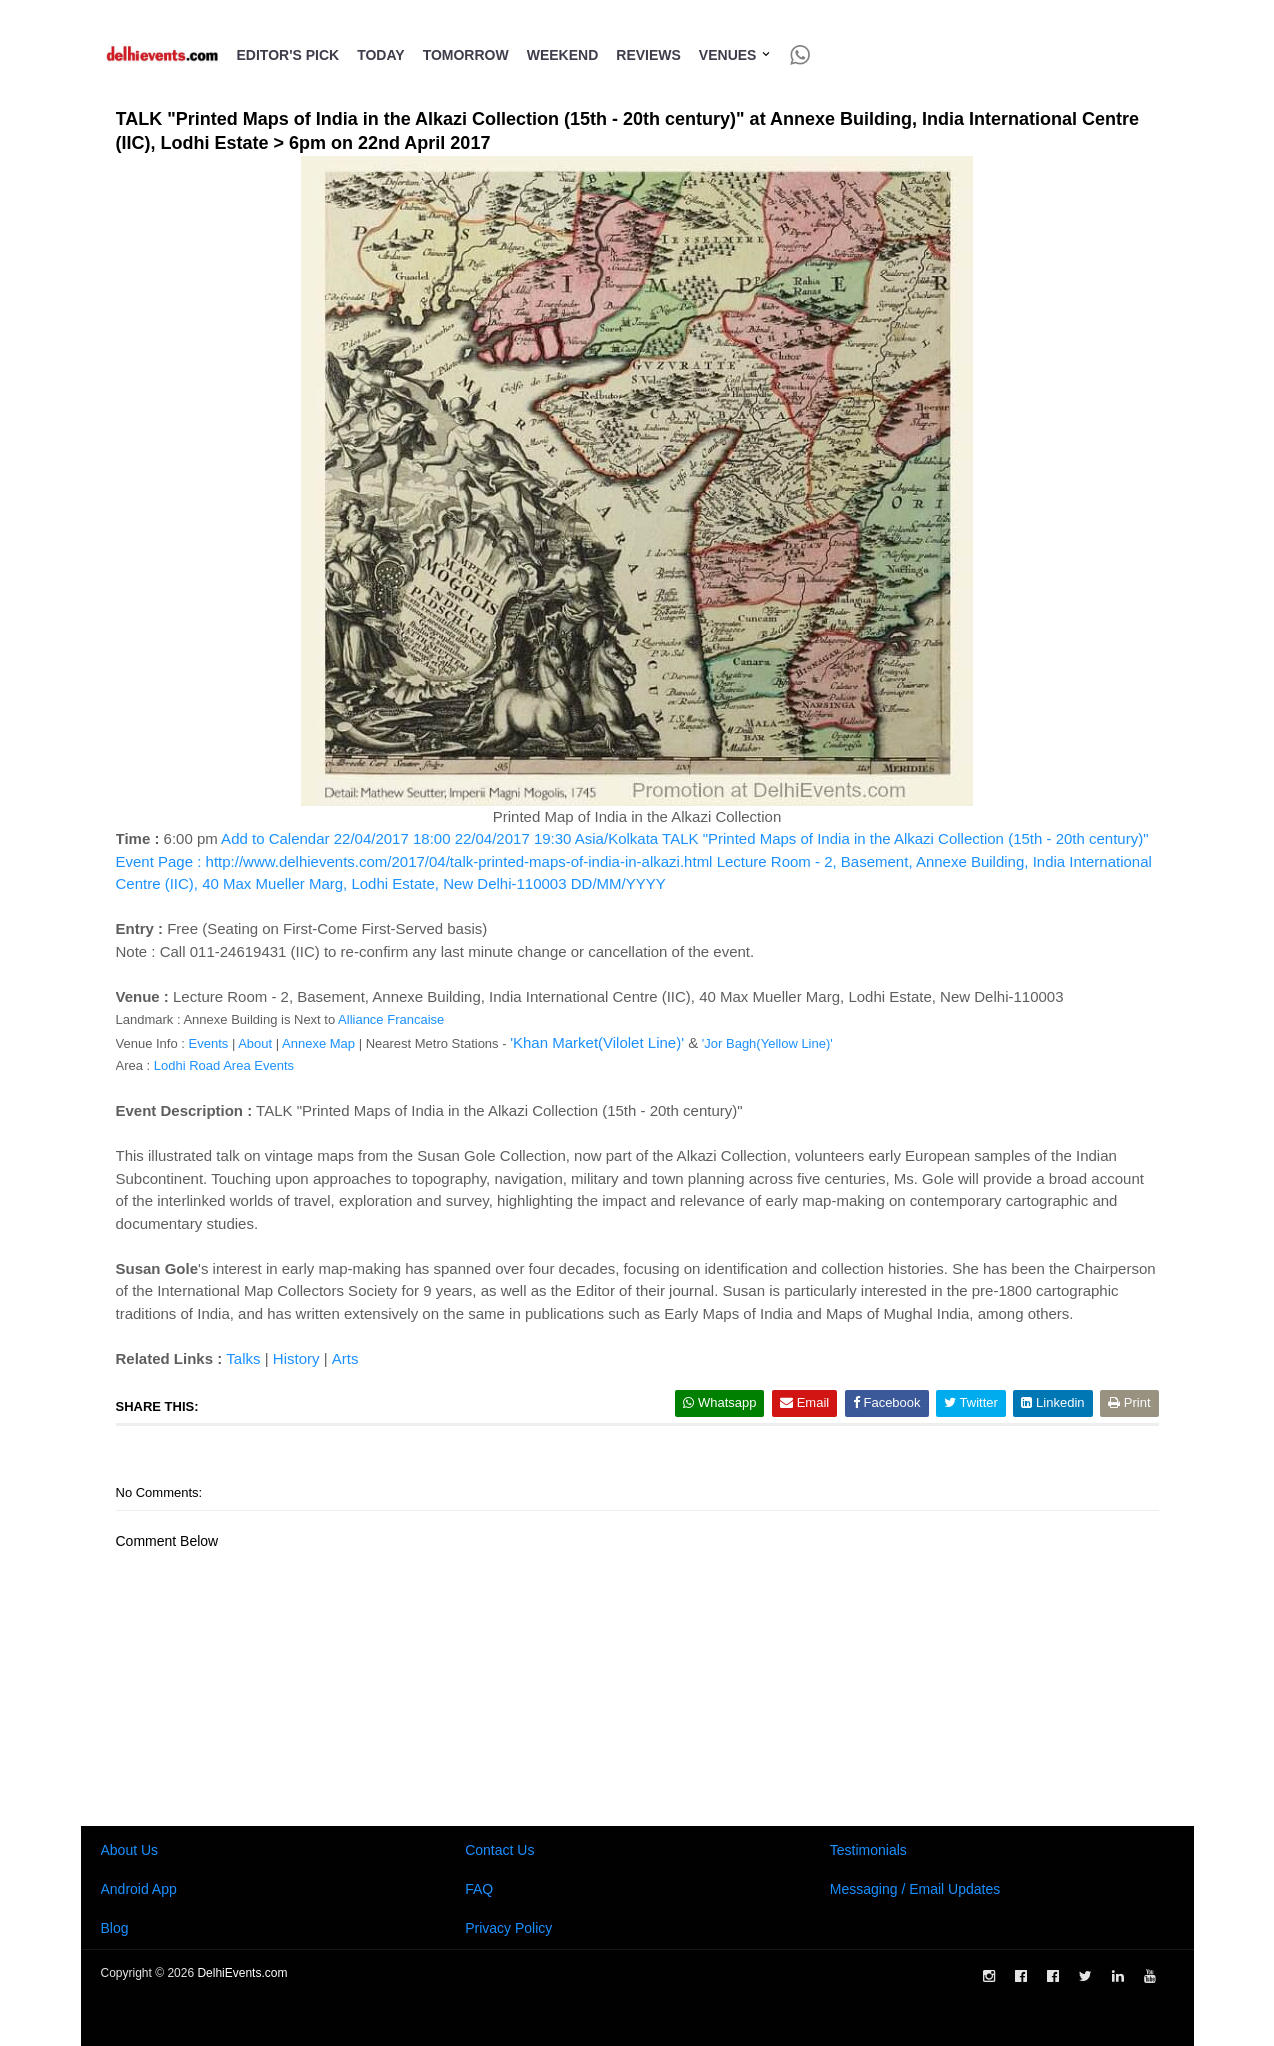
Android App (139, 1889)
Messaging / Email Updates (915, 1889)
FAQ (479, 1889)
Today (380, 55)
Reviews (648, 55)
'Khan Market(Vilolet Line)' (597, 1042)
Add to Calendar (634, 861)
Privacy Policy (508, 1928)
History (296, 1358)
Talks (243, 1358)
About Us (130, 1850)
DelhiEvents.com (242, 1973)
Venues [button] (735, 55)
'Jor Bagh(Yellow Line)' (767, 1043)
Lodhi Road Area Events (224, 1065)
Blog (115, 1928)
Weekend (563, 55)
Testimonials (868, 1850)
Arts (345, 1358)
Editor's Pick (288, 55)
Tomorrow (466, 55)
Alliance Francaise (391, 1019)
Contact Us (499, 1850)
